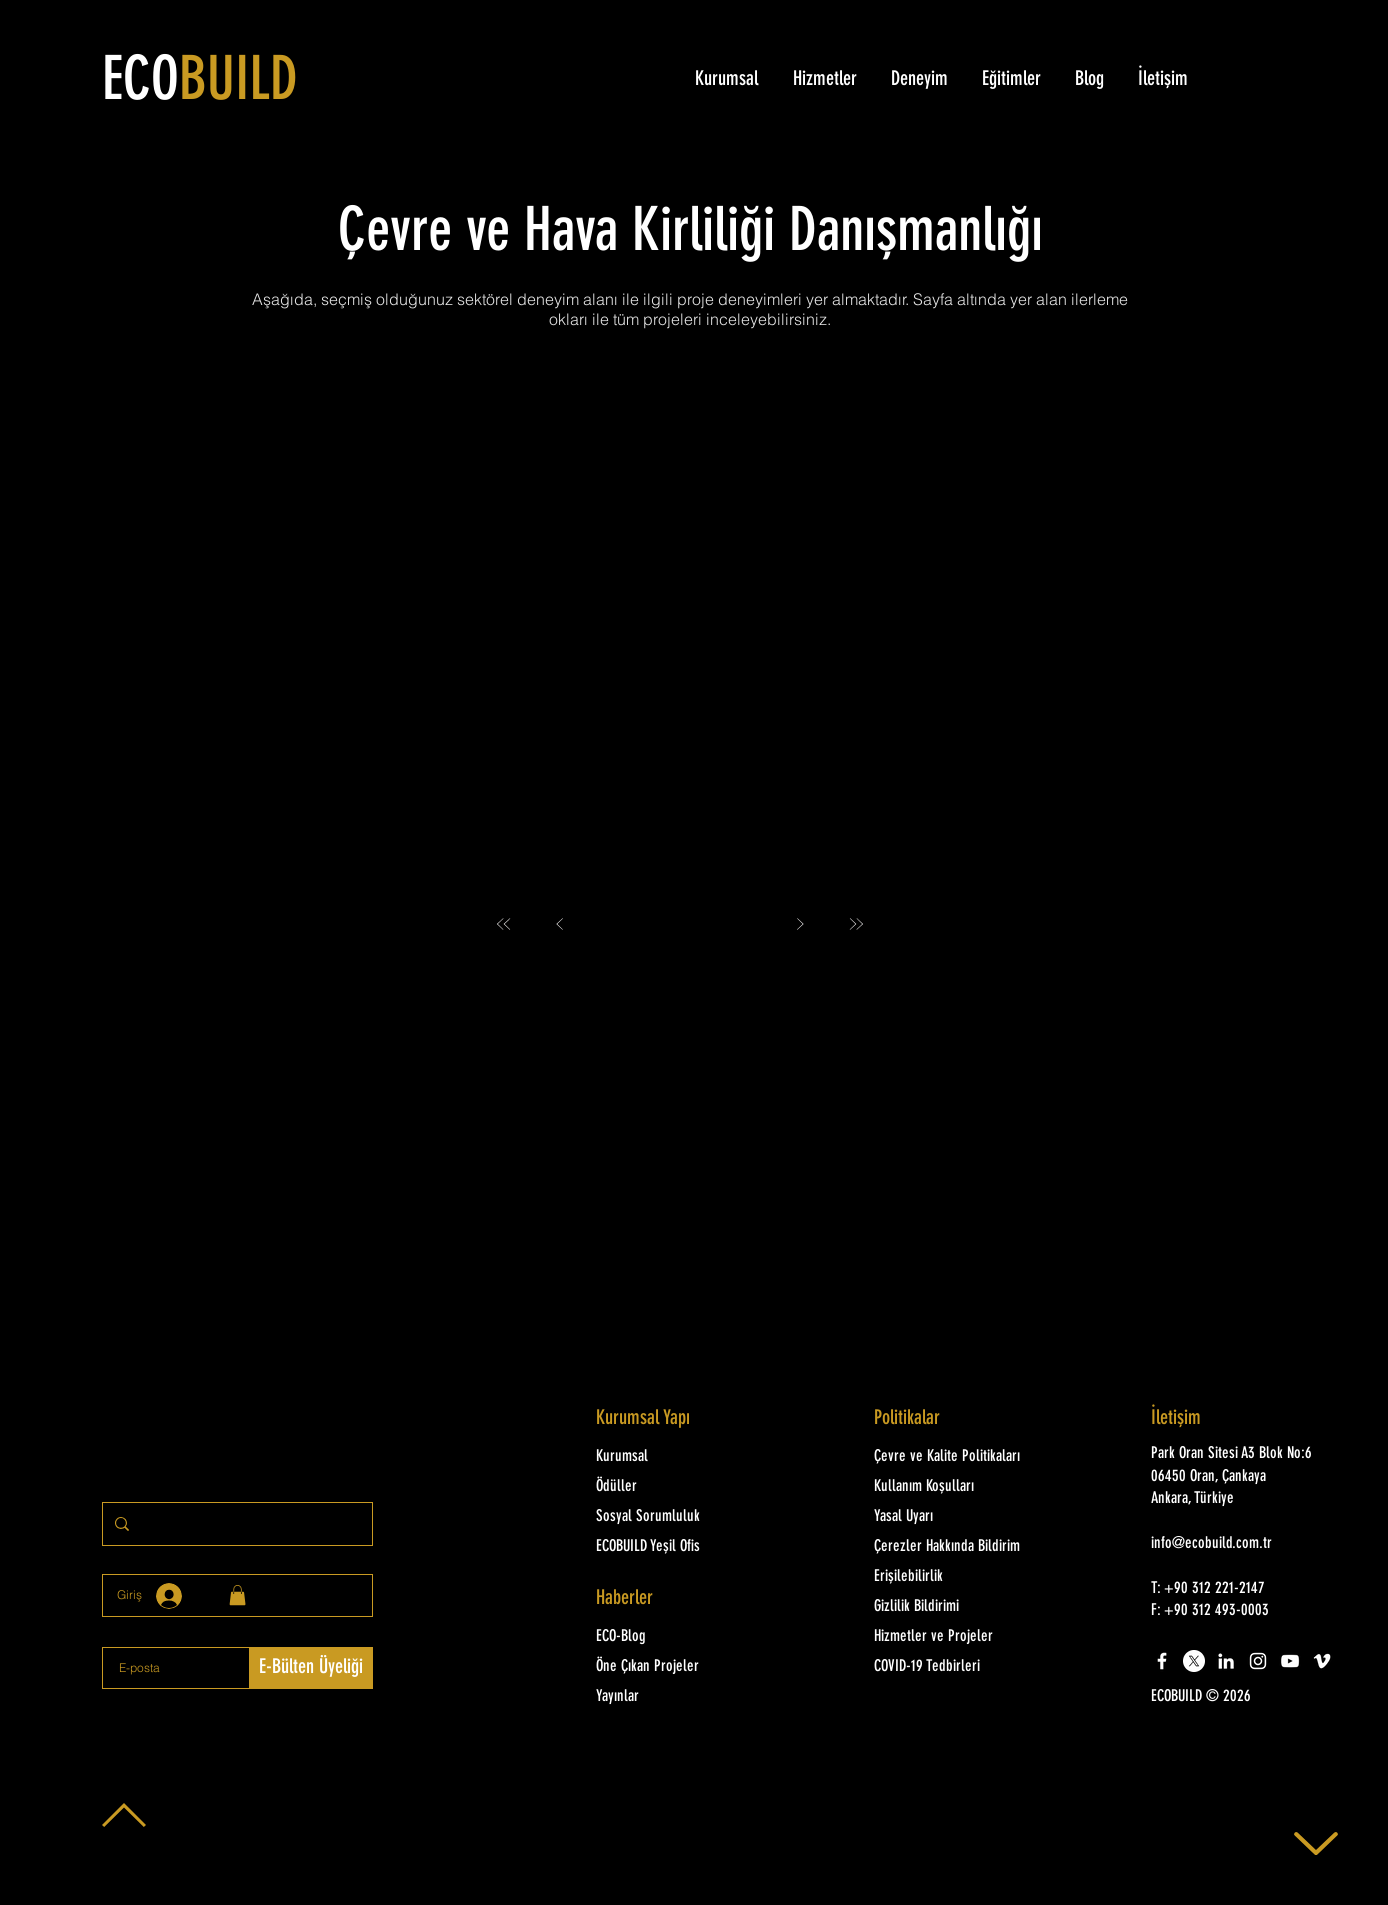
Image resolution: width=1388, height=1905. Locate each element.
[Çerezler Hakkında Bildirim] (959, 1547)
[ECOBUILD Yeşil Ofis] (681, 1547)
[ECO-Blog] (681, 1637)
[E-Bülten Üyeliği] (311, 1668)
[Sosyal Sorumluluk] (681, 1517)
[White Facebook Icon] (1162, 1661)
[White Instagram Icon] (1258, 1661)
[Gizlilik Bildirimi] (959, 1607)
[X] (1194, 1661)
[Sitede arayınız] (235, 1524)
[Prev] (560, 924)
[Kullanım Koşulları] (959, 1487)
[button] (1237, 1697)
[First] (504, 924)
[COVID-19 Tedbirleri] (959, 1667)
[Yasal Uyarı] (959, 1517)
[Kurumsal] (681, 1457)
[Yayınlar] (681, 1697)
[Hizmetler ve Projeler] (959, 1637)
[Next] (800, 924)
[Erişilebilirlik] (959, 1577)
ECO (200, 83)
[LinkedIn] (1226, 1661)
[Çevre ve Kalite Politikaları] (969, 1457)
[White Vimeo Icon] (1322, 1661)
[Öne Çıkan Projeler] (681, 1667)
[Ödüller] (681, 1487)
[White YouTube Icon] (1290, 1661)
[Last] (856, 924)
